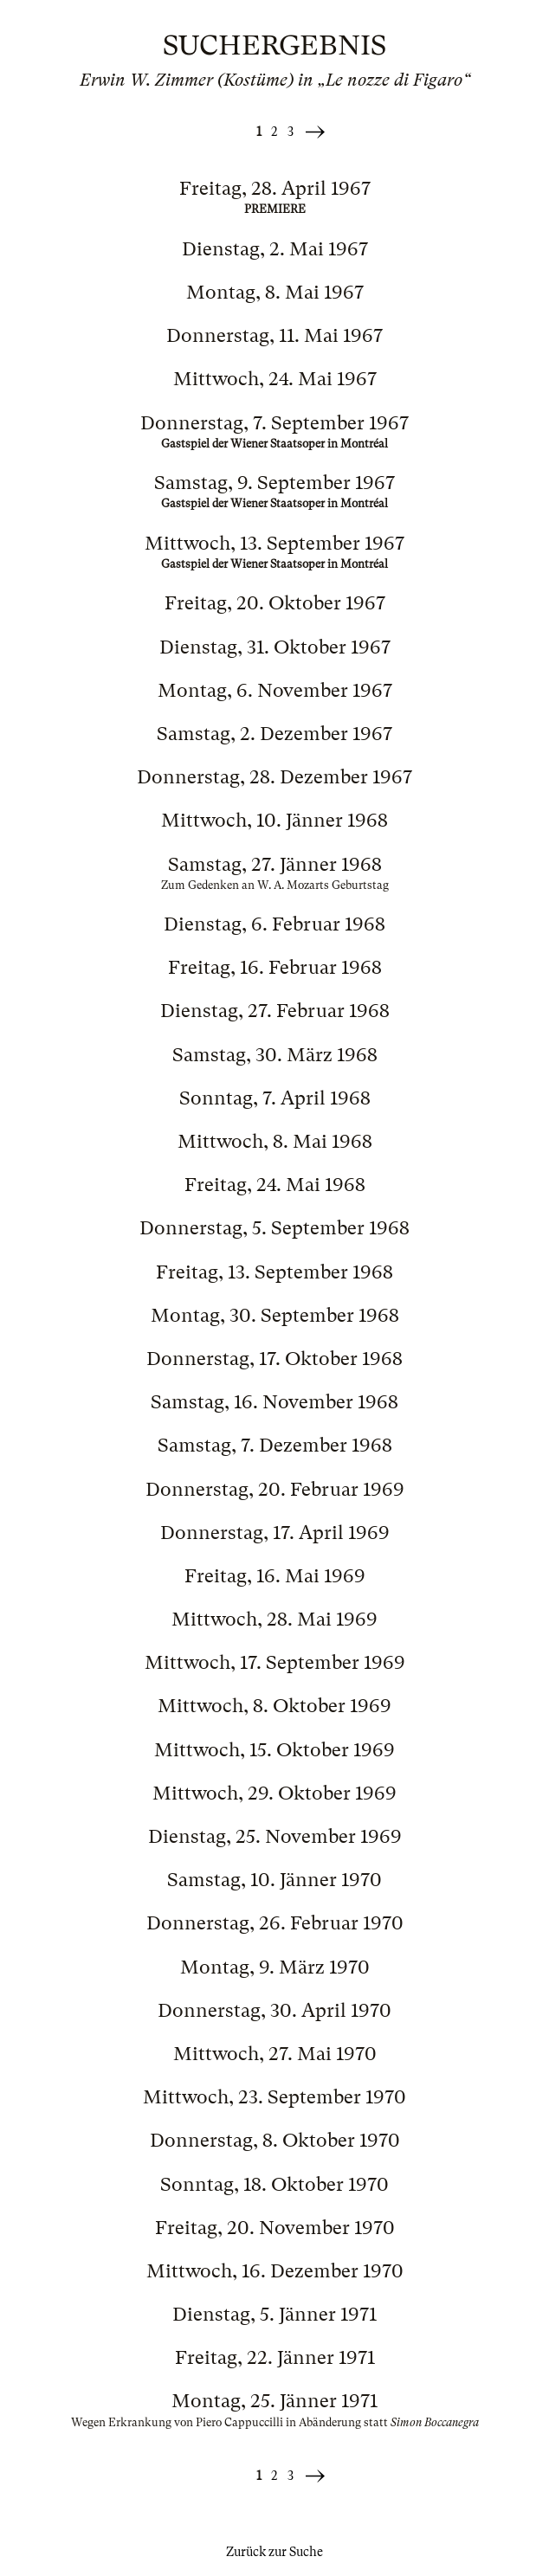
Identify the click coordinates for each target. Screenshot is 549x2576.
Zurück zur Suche (274, 2552)
